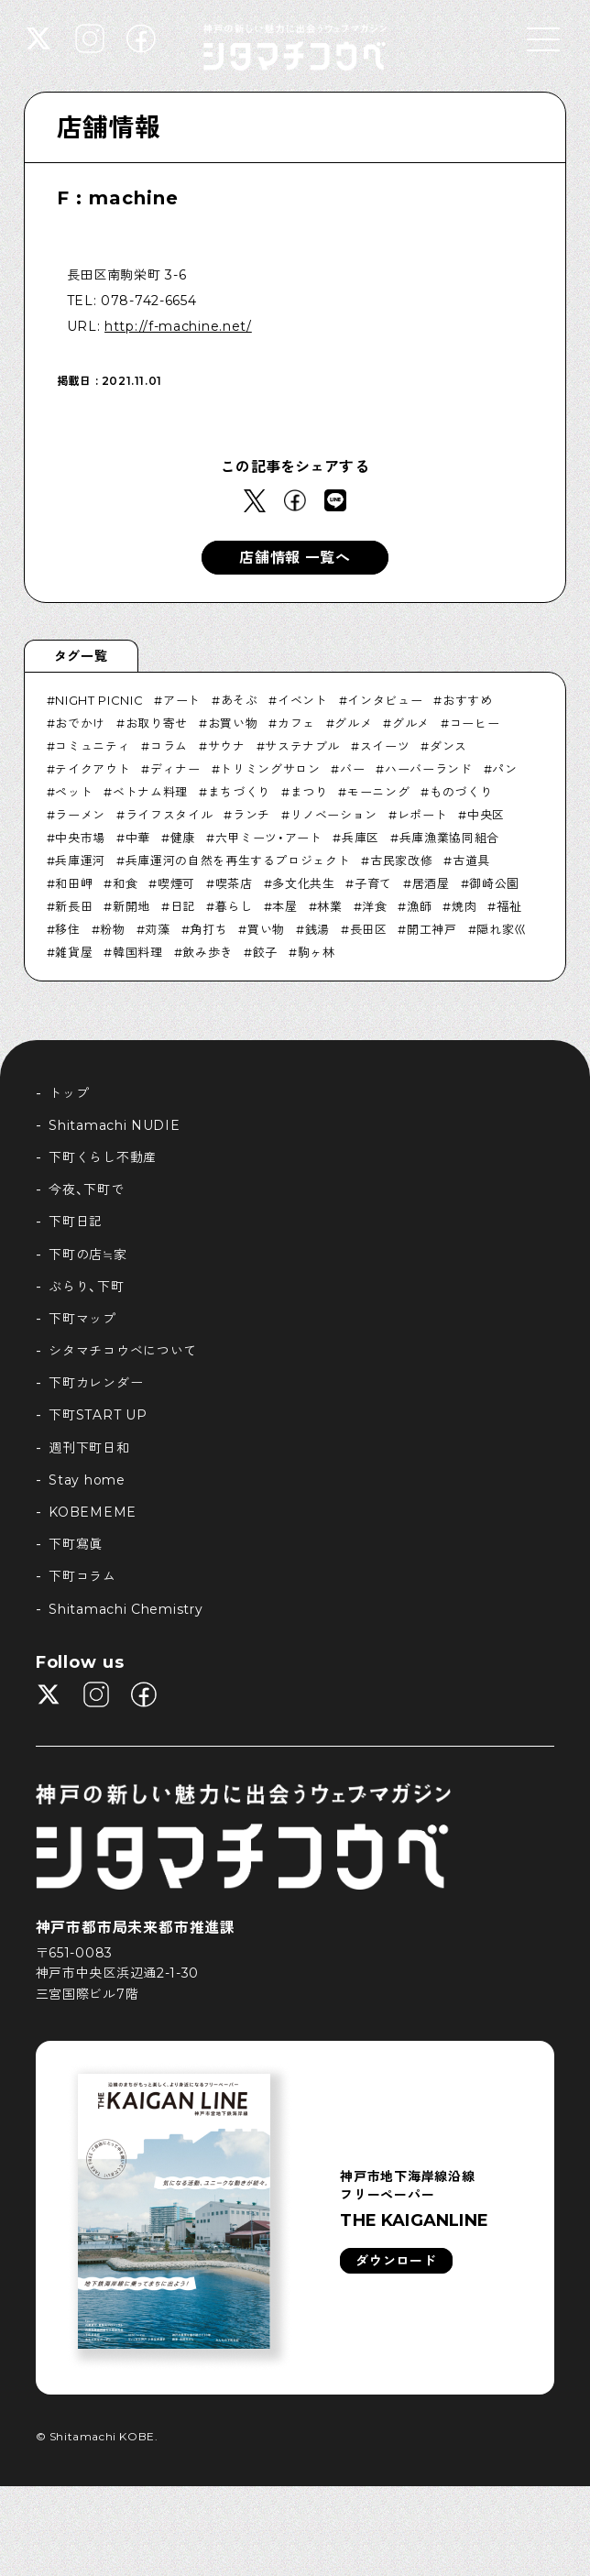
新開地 (131, 906)
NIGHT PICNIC (99, 700)
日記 (182, 906)
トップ (69, 1093)
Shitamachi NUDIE (114, 1125)
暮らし (234, 906)
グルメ (353, 723)
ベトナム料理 (150, 791)
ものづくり (461, 791)
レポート (423, 814)
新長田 (74, 906)
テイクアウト (92, 769)
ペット (74, 791)
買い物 (266, 929)
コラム (169, 746)
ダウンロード (395, 2261)
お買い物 (233, 723)
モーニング (378, 791)
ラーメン (80, 814)
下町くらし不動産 (103, 1157)
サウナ (227, 746)
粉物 (112, 929)
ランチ (251, 814)
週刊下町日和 (89, 1448)
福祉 (509, 906)
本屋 (284, 906)
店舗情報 (108, 127)
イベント (303, 700)
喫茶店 (234, 883)
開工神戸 (432, 929)
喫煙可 (176, 883)
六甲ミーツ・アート (268, 837)
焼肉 (464, 906)
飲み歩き (207, 952)
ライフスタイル (169, 814)
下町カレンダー (96, 1383)
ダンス (448, 746)
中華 (138, 837)
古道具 (471, 860)
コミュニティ (92, 746)
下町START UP (98, 1415)
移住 (67, 929)
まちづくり (239, 791)
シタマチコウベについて (123, 1351)
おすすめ (467, 700)
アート (182, 700)
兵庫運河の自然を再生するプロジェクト (238, 860)
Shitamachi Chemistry (125, 1609)
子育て (373, 883)
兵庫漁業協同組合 (449, 837)
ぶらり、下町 (86, 1286)
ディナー (175, 769)
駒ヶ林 (316, 952)
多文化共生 (303, 883)
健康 (182, 837)
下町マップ (82, 1318)
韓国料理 (138, 952)
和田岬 (74, 883)
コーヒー (475, 723)
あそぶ (239, 700)
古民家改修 (401, 860)
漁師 (419, 906)
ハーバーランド (429, 769)
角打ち (208, 929)
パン (504, 769)
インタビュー (384, 700)
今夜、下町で (86, 1189)
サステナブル (302, 746)
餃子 (265, 952)
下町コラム (82, 1576)
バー (352, 769)
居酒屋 (431, 883)
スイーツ (385, 746)
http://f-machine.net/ (178, 326)
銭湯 (317, 929)
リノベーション (334, 814)
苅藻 (157, 929)
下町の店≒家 (87, 1254)
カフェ (296, 723)
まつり (309, 791)
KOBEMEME (93, 1512)
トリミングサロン (270, 769)
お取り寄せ (157, 723)
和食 (125, 883)
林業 (329, 906)
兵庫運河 (80, 860)
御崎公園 (494, 883)
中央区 (486, 814)
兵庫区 (360, 837)
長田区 (369, 929)
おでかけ (80, 723)
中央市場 (80, 837)
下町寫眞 (76, 1544)
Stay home (87, 1480)
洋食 (374, 906)
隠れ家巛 (501, 929)
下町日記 (76, 1221)
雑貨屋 (74, 952)
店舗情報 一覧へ (295, 557)
